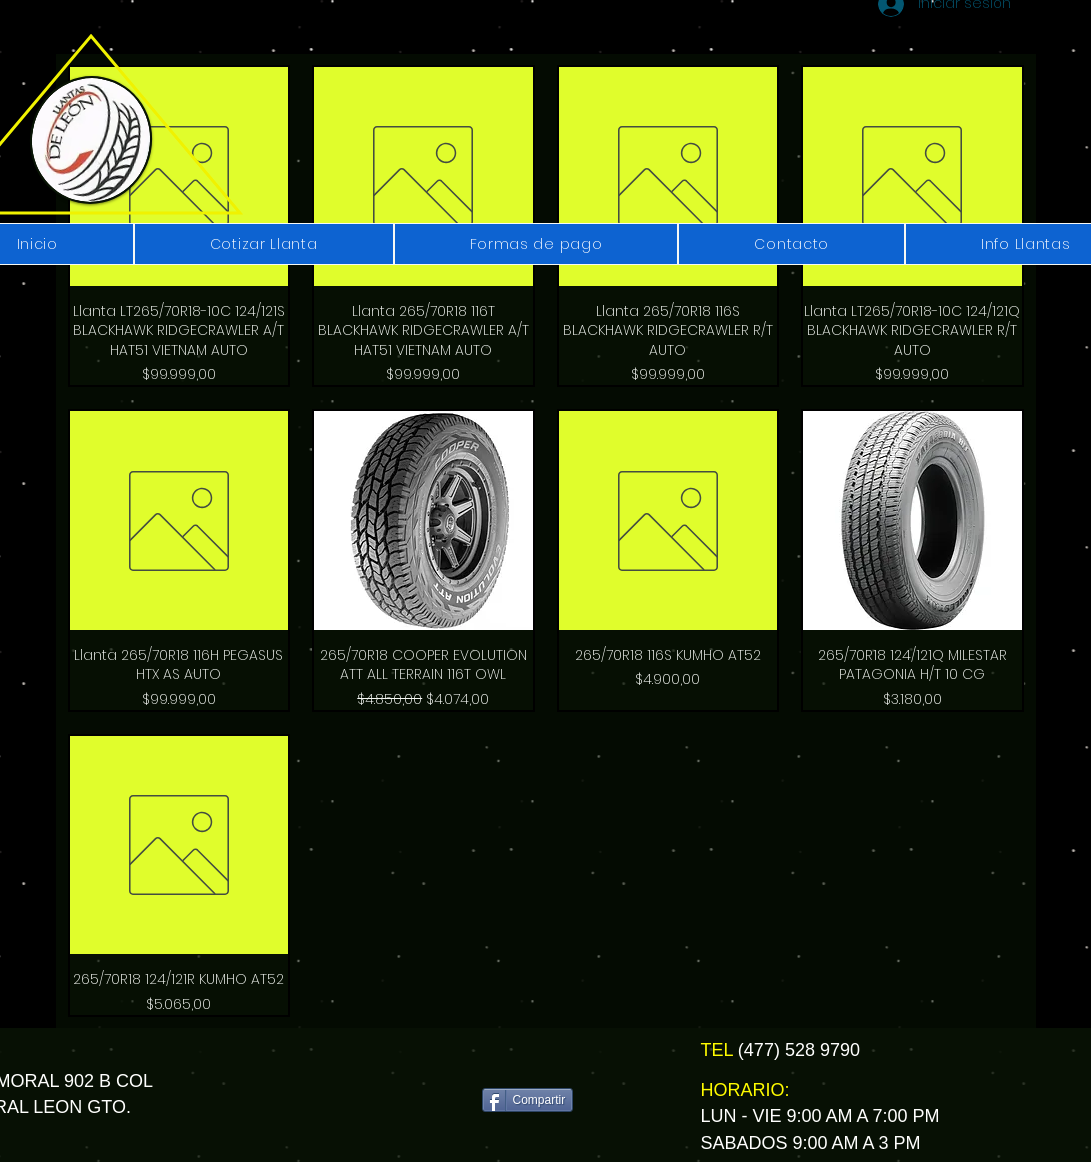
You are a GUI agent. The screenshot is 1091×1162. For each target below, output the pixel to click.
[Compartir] (528, 1100)
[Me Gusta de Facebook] (534, 1059)
